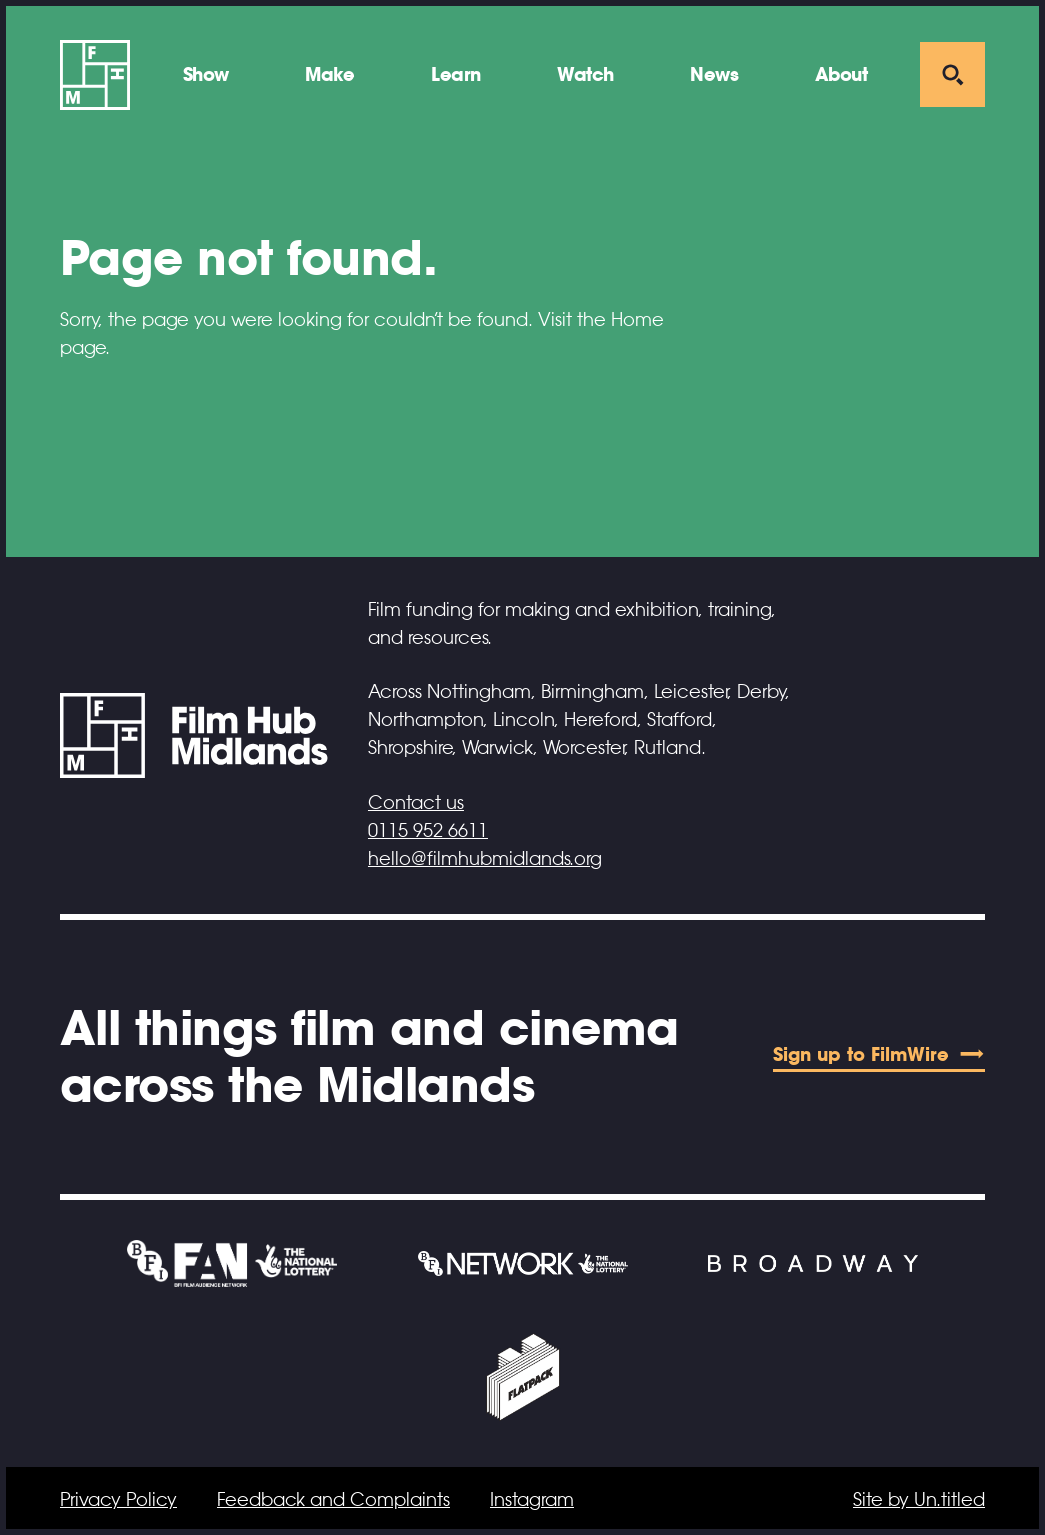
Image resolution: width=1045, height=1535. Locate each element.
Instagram (532, 1500)
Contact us (416, 803)
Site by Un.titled (919, 1500)
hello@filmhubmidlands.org (485, 859)
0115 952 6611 (428, 831)
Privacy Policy (118, 1500)
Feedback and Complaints (333, 1500)
